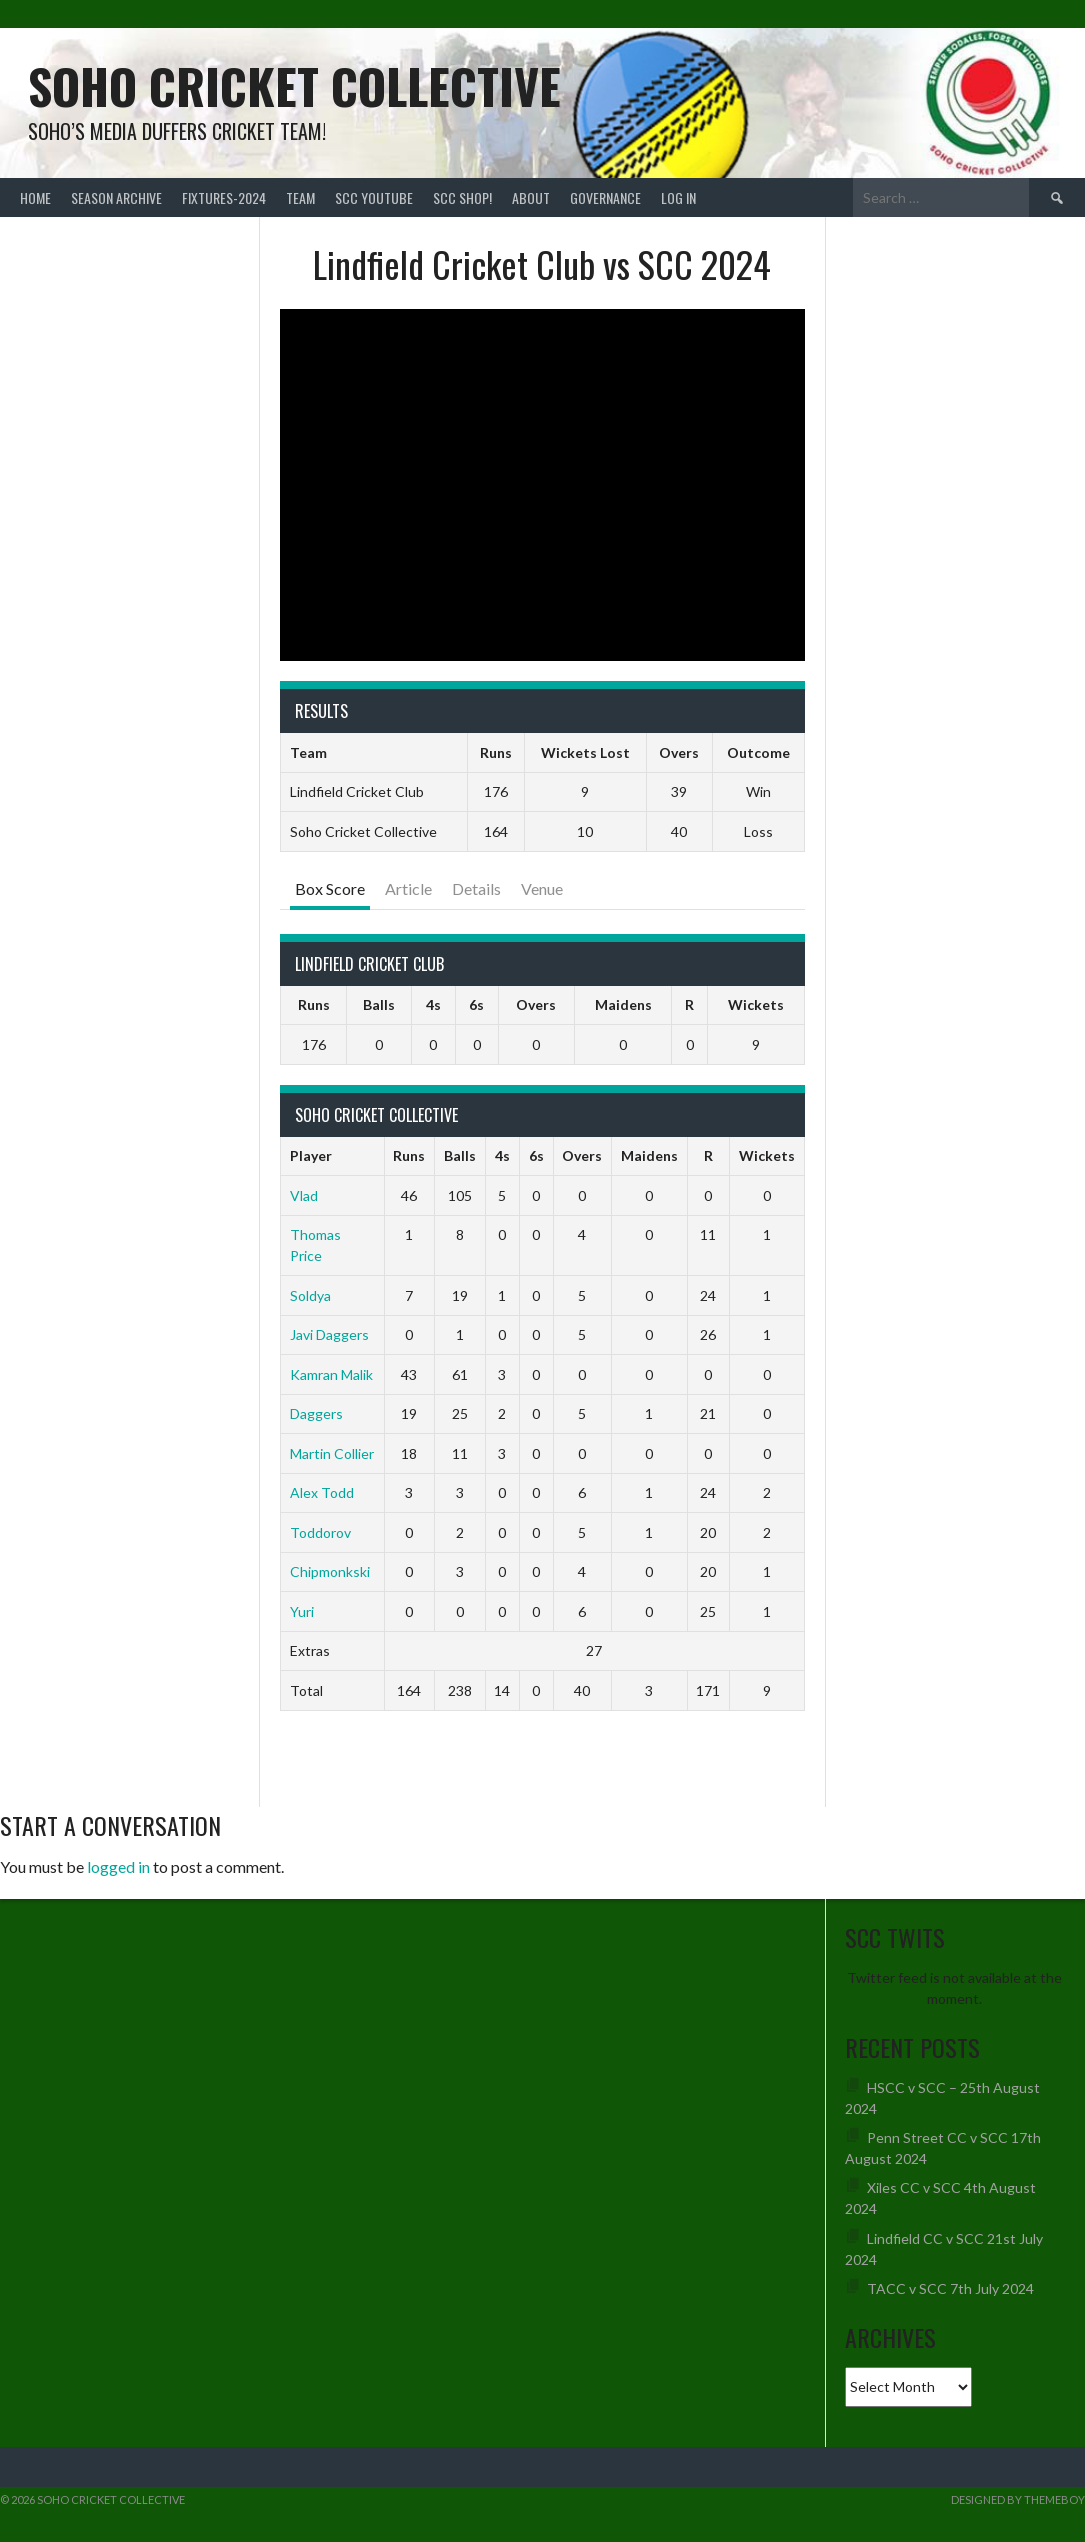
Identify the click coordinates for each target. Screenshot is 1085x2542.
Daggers (316, 1413)
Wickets (756, 1004)
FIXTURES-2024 (224, 197)
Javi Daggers (329, 1334)
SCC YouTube (374, 197)
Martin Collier (332, 1453)
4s (433, 1004)
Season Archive (116, 197)
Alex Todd (322, 1492)
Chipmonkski (330, 1571)
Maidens (623, 1004)
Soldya (310, 1295)
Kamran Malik (331, 1374)
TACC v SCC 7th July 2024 (950, 2288)
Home (35, 197)
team (300, 197)
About (531, 197)
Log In (678, 197)
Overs (536, 1004)
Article (408, 888)
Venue (542, 888)
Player (311, 1155)
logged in (118, 1866)
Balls (379, 1004)
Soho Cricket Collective (294, 85)
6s (476, 1004)
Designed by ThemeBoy (1018, 2499)
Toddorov (320, 1532)
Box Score (330, 888)
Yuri (302, 1611)
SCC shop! (462, 197)
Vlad (304, 1195)
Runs (314, 1004)
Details (476, 888)
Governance (605, 197)
